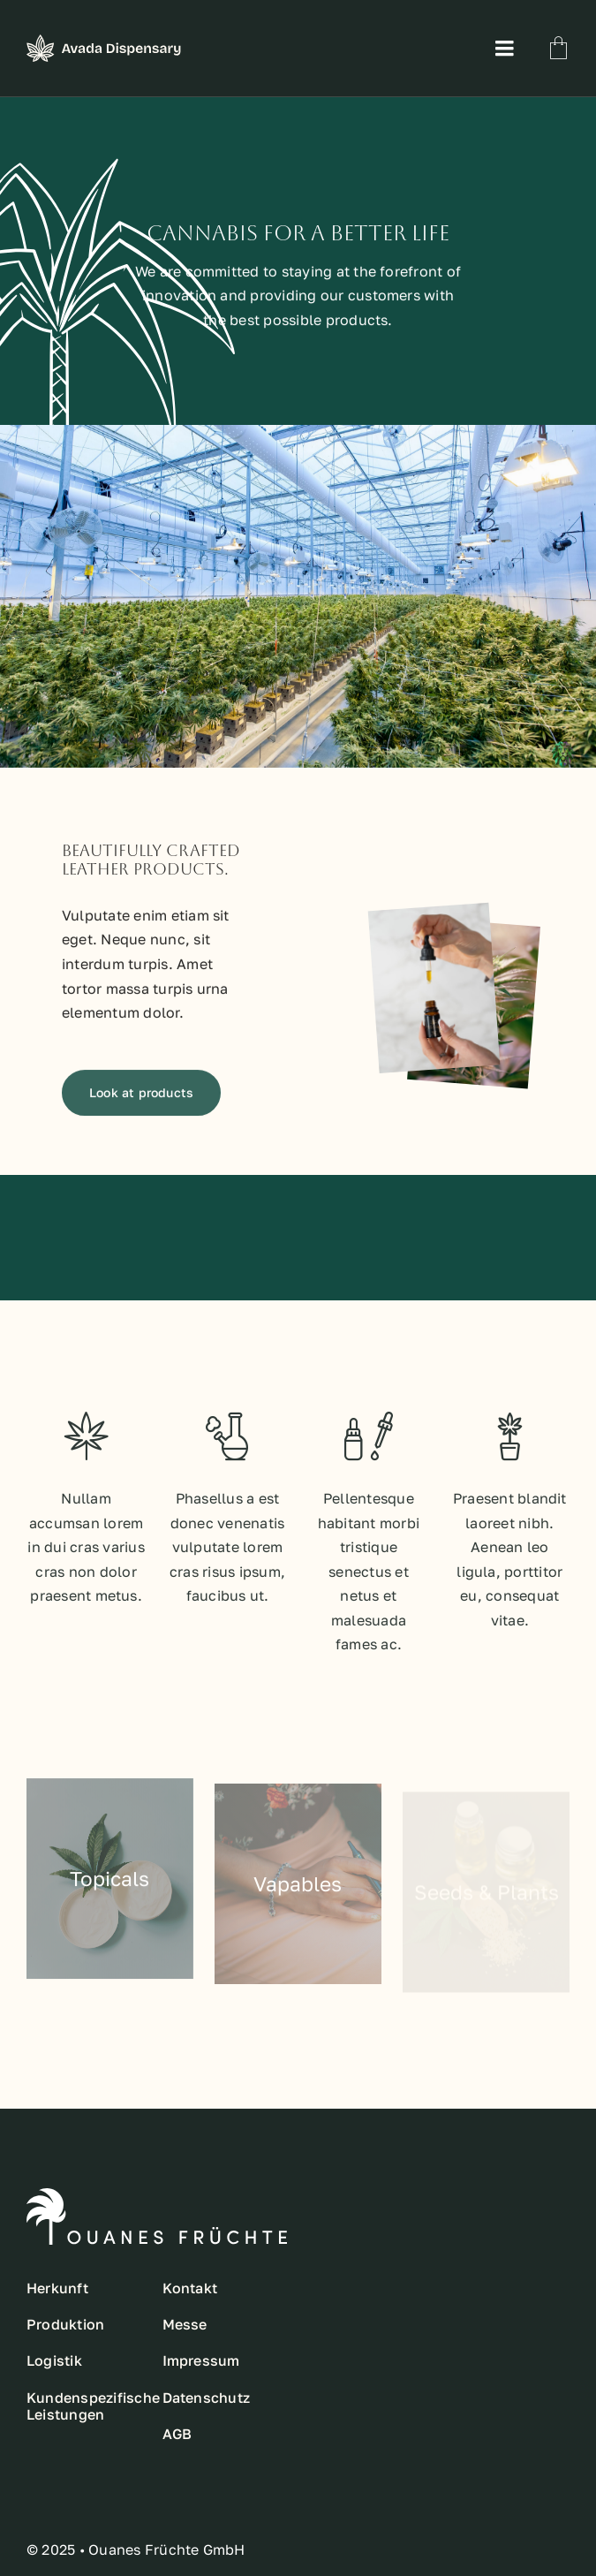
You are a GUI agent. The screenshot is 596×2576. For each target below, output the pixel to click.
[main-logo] (104, 41)
